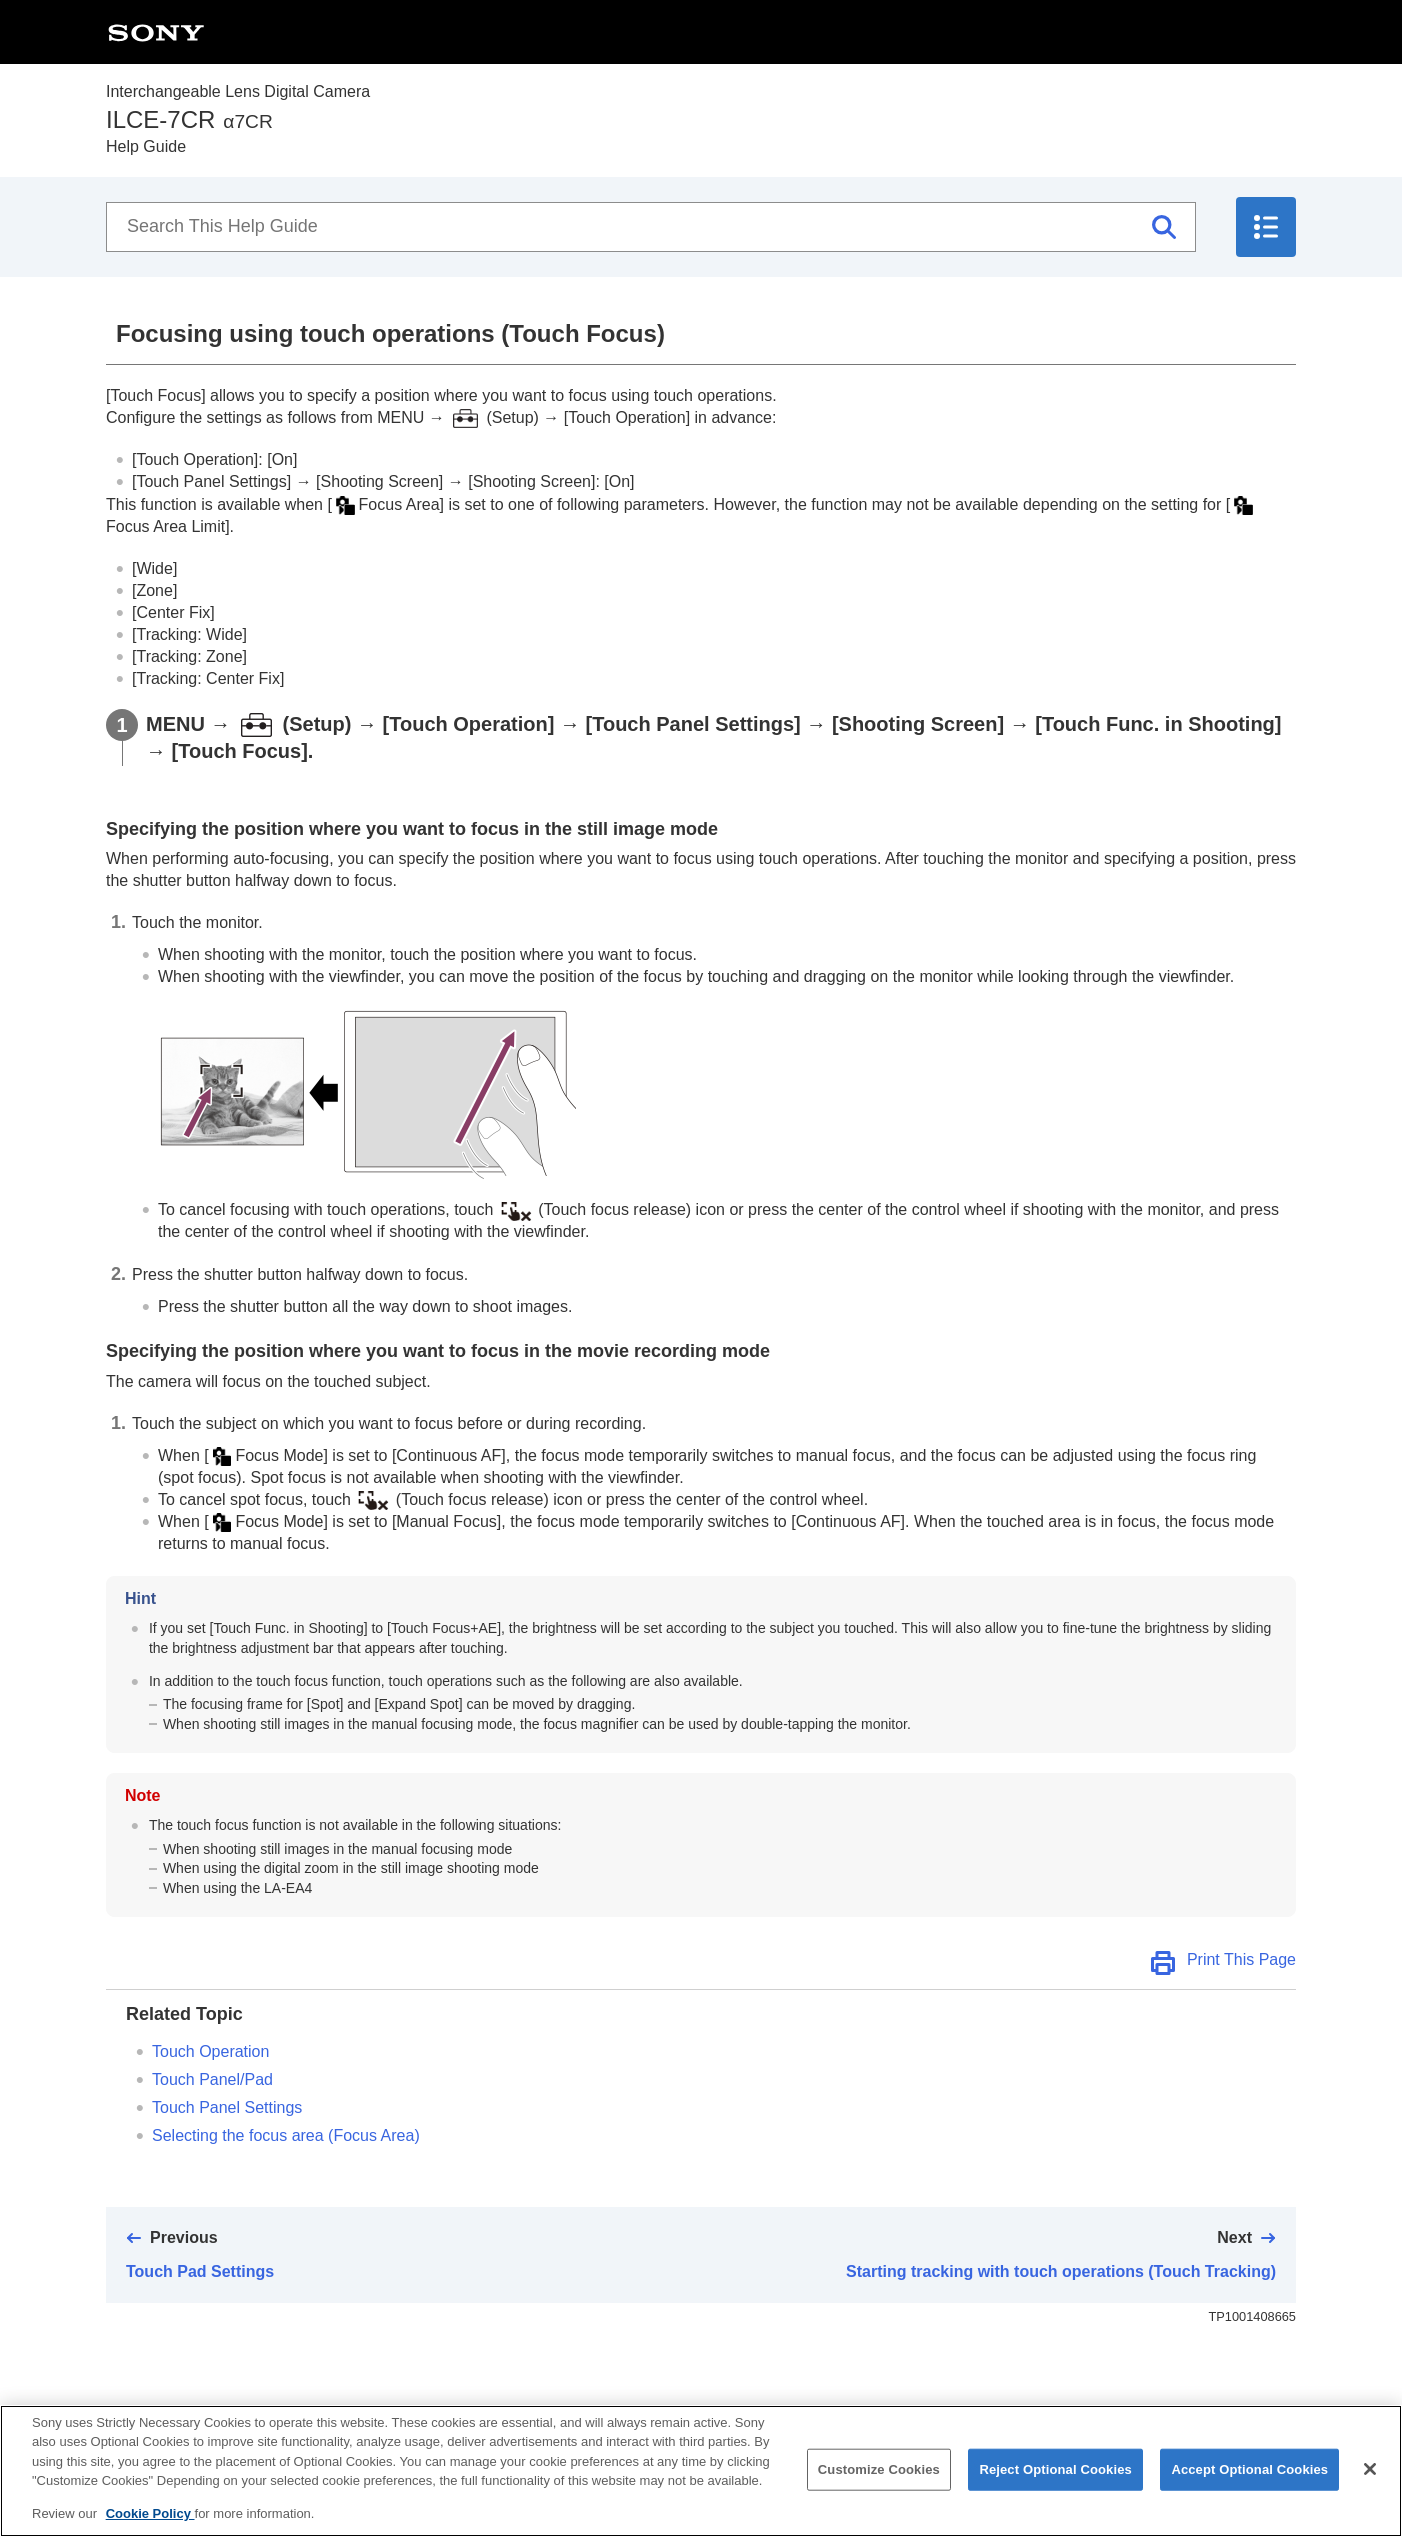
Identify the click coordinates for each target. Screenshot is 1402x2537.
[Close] (1370, 2487)
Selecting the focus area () (286, 2135)
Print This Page (1241, 1959)
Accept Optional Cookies (1249, 2487)
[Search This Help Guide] (651, 227)
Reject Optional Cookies (1055, 2487)
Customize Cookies (879, 2487)
